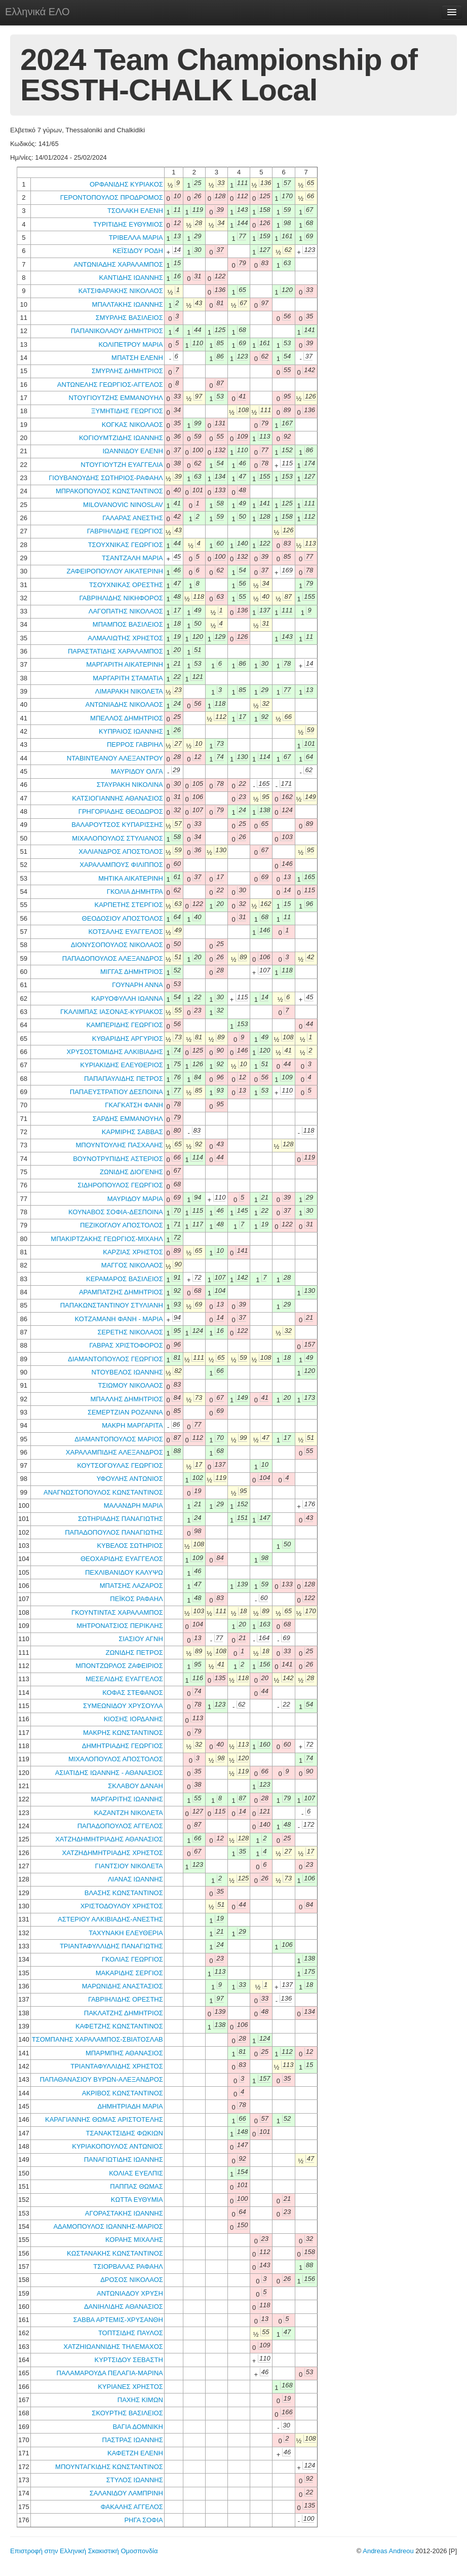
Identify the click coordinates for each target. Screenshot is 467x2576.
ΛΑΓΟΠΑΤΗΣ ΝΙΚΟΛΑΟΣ (126, 611)
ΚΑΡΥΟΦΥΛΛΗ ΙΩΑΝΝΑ (127, 998)
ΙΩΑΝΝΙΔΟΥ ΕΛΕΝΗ (132, 451)
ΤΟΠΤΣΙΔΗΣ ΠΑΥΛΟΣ (130, 2333)
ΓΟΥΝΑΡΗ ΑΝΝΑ (137, 985)
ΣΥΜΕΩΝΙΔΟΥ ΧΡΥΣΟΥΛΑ (123, 1706)
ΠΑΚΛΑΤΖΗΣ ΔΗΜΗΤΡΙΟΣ (123, 2013)
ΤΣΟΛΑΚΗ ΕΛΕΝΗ (135, 210)
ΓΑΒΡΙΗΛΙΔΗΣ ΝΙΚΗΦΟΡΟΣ (121, 598)
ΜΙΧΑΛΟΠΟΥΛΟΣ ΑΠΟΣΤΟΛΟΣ (115, 1759)
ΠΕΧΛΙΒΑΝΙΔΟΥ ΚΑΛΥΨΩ (124, 1572)
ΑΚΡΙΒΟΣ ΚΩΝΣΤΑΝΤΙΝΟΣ (122, 2093)
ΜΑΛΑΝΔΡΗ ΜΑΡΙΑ (133, 1505)
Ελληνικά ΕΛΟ (37, 11)
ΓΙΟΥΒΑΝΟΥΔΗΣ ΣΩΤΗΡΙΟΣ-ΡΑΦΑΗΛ (106, 478)
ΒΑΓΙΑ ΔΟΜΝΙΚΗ (137, 2426)
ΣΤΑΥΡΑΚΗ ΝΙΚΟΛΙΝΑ (130, 784)
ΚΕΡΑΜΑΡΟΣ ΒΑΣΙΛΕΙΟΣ (124, 1279)
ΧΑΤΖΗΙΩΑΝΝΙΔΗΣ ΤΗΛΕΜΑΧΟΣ (113, 2346)
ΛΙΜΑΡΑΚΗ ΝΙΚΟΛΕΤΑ (129, 691)
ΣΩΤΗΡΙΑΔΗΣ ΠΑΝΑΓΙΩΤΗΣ (120, 1518)
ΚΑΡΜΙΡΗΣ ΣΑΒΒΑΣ (132, 1132)
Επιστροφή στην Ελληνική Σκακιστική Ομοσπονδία (84, 2551)
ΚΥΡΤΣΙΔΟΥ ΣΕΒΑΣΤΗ (129, 2360)
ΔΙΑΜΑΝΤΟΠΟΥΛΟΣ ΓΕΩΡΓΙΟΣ (115, 1359)
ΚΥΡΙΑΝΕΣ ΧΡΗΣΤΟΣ (130, 2386)
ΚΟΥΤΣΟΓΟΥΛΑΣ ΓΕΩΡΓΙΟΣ (120, 1465)
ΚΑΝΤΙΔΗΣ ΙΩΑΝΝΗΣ (131, 277)
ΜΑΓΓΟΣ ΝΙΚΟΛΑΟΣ (132, 1265)
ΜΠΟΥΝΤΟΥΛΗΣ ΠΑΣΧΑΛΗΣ (119, 1145)
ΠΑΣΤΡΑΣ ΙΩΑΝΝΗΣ (132, 2440)
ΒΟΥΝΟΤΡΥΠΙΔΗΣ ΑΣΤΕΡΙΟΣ (118, 1159)
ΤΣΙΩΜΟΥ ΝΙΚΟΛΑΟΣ (130, 1385)
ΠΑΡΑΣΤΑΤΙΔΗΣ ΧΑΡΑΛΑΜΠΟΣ (115, 651)
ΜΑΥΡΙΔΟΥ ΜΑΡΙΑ (135, 1199)
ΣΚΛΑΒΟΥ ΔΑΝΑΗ (135, 1786)
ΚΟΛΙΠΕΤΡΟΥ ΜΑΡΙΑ (130, 344)
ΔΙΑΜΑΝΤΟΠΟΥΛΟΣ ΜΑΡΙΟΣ (118, 1439)
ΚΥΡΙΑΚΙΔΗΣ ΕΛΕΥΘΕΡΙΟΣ (121, 1065)
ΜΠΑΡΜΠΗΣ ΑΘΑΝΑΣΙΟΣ (124, 2053)
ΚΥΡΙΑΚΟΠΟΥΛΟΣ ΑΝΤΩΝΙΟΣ (117, 2146)
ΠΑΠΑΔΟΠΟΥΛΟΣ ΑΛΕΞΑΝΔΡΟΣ (112, 958)
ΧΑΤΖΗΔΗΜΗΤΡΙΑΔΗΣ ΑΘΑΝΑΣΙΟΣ (109, 1839)
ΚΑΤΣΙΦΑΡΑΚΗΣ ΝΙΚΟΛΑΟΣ (121, 291)
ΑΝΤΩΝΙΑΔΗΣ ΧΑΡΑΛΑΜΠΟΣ (118, 264)
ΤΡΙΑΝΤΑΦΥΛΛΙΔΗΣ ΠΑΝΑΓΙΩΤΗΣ (111, 1946)
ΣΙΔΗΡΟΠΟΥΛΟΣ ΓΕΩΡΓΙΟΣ (120, 1185)
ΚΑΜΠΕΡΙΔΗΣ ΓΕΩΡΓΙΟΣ (124, 1025)
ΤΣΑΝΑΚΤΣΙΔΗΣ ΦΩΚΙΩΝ (124, 2133)
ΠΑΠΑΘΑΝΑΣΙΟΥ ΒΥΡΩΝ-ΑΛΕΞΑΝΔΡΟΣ (101, 2079)
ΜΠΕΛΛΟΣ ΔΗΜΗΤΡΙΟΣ (126, 718)
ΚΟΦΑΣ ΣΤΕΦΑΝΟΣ (132, 1692)
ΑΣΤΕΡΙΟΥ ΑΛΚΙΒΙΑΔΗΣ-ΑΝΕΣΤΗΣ (110, 1919)
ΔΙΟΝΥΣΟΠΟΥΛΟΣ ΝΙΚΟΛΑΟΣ (117, 945)
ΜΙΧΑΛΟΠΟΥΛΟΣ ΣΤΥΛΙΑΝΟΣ (117, 838)
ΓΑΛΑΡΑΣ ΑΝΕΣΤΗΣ (132, 518)
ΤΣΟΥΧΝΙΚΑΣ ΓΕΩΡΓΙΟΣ (125, 545)
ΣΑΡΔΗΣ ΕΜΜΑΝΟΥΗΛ (128, 1118)
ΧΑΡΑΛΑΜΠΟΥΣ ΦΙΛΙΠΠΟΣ (121, 864)
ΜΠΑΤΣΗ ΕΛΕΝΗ (137, 357)
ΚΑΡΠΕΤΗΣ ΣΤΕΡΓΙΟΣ (128, 905)
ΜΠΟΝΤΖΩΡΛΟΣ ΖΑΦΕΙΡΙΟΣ (119, 1666)
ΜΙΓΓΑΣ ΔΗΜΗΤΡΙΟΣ (131, 971)
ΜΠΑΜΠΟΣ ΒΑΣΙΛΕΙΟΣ (128, 624)
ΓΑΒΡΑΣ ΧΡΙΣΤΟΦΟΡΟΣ (126, 1345)
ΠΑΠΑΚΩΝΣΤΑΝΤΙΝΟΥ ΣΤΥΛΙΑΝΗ (111, 1305)
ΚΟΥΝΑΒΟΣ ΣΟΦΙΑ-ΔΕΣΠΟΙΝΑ (115, 1212)
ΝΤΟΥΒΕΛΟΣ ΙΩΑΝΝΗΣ (127, 1372)
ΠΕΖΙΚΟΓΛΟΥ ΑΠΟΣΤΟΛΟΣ (121, 1225)
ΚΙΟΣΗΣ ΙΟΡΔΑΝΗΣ (133, 1719)
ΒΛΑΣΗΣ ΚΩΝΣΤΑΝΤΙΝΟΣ (124, 1893)
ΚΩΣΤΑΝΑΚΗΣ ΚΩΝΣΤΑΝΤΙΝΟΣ (115, 2253)
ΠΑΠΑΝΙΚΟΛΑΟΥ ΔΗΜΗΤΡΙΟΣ (117, 331)
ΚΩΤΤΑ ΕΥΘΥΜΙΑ (137, 2199)
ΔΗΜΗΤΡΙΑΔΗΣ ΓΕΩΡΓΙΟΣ (122, 1746)
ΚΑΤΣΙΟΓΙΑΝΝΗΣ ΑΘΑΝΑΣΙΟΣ (117, 798)
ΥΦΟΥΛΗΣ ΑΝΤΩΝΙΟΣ (129, 1478)
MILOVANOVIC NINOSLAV (123, 505)
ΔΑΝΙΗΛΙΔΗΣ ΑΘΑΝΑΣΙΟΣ (123, 2306)
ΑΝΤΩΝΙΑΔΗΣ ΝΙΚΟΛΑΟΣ (124, 704)
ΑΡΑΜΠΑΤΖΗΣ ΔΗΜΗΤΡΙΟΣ (121, 1292)
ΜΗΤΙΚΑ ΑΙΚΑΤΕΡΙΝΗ (130, 878)
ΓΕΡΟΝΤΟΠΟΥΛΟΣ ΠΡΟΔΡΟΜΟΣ (111, 197)
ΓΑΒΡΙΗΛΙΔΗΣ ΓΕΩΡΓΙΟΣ (125, 531)
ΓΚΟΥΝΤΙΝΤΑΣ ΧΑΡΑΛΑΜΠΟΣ (117, 1612)
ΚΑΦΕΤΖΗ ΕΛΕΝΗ (135, 2453)
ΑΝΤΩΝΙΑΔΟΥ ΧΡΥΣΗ (130, 2293)
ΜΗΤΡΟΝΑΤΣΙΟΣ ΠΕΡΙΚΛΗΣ (119, 1625)
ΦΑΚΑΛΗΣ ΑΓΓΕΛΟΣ (132, 2507)
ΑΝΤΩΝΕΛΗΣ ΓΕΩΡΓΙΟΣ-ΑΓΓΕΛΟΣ (110, 384)
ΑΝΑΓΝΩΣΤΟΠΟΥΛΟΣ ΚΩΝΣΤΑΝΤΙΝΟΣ (103, 1492)
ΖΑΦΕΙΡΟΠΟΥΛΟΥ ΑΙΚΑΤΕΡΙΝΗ (115, 571)
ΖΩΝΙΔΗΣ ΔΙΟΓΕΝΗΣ (131, 1172)
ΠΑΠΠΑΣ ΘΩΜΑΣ (136, 2186)
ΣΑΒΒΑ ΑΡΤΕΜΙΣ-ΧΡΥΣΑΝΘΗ (118, 2320)
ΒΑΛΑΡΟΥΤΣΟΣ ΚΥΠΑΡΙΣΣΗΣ (117, 824)
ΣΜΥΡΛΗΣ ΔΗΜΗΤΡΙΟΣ (127, 371)
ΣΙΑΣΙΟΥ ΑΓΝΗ (141, 1639)
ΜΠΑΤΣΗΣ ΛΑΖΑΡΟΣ (131, 1585)
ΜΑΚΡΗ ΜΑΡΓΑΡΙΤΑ (132, 1425)
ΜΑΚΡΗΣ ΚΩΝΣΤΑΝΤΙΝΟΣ (123, 1732)
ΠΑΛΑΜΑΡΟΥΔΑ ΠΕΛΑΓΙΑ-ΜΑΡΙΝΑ (110, 2373)
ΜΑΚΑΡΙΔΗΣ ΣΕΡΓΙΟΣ (129, 1973)
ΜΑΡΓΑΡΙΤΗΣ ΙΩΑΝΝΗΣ (127, 1799)
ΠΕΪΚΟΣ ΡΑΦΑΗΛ (136, 1599)
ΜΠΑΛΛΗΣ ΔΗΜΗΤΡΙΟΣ (127, 1399)
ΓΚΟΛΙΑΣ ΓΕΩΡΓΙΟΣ (132, 1959)
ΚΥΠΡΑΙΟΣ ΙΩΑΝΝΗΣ (131, 731)
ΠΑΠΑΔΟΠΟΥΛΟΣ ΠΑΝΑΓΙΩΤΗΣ (114, 1532)
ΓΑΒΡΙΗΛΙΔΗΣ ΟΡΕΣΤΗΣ (125, 1999)
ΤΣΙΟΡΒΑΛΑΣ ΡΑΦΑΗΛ (128, 2266)
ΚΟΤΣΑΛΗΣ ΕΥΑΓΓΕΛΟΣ (125, 931)
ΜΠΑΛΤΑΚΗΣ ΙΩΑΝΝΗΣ (127, 304)
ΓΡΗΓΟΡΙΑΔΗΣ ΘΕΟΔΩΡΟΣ (121, 811)
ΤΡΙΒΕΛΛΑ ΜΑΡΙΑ (136, 237)
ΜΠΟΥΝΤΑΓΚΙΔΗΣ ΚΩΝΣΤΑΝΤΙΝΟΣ (109, 2467)
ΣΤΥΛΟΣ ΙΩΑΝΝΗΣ (134, 2480)
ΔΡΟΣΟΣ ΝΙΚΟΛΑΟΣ (131, 2279)
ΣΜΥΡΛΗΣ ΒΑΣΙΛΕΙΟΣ (129, 317)
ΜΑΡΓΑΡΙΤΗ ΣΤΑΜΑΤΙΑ (128, 678)
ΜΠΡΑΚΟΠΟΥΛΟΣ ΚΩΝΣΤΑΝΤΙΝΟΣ (109, 491)
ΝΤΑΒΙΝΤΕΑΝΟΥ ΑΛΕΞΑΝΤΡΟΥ (115, 758)
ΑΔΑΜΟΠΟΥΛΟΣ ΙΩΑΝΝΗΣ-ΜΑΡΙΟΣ (108, 2226)
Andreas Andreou (388, 2551)
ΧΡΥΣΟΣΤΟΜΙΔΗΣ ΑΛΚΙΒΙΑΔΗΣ (115, 1052)
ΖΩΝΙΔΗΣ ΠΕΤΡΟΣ (134, 1652)
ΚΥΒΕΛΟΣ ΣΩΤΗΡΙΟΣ (130, 1545)
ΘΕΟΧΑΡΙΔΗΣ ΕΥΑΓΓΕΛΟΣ (122, 1559)
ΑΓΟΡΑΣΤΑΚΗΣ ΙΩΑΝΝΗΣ (124, 2213)
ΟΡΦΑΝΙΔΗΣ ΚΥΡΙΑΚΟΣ (126, 184)
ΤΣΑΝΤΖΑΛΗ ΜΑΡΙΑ (132, 558)
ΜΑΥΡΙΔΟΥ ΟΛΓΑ (137, 771)
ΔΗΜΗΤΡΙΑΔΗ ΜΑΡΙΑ (130, 2106)
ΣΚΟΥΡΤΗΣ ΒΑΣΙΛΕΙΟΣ (127, 2413)
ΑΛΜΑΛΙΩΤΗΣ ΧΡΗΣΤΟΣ (125, 638)
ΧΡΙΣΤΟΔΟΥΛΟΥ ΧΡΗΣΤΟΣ (122, 1906)
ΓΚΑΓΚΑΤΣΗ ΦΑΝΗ (134, 1105)
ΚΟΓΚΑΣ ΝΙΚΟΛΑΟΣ (132, 424)
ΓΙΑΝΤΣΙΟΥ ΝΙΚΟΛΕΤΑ (129, 1866)
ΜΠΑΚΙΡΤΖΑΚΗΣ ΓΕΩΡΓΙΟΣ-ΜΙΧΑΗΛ (107, 1239)
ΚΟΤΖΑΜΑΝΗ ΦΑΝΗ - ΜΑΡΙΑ (119, 1319)
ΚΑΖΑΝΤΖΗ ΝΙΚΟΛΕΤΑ (128, 1813)
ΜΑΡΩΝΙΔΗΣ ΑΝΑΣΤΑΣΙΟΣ (122, 1986)
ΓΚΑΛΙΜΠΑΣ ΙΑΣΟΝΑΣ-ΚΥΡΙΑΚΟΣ (111, 1011)
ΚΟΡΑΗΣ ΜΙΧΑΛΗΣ (134, 2239)
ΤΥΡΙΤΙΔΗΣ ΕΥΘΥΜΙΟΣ (128, 224)
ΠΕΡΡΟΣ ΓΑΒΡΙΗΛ (135, 744)
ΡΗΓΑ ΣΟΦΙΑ (143, 2520)
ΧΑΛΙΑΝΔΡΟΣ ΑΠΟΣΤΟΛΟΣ (121, 851)
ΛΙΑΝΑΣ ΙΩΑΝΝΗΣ (135, 1879)
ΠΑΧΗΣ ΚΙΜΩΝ (140, 2400)
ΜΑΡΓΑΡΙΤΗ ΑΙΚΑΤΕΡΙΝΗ (124, 664)
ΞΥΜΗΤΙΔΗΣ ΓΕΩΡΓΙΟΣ (127, 411)
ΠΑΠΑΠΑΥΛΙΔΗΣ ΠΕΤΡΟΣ (123, 1078)
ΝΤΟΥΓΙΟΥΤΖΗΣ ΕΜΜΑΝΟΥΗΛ (115, 398)
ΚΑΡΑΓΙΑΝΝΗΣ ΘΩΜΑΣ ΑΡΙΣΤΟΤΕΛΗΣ (104, 2119)
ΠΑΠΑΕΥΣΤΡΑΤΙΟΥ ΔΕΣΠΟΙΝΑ (116, 1092)
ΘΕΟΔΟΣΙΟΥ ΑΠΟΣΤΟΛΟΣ (122, 918)
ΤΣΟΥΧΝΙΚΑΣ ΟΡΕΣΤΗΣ (126, 585)
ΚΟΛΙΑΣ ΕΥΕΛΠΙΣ (136, 2173)
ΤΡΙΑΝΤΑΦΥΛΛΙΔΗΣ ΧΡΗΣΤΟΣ (116, 2066)
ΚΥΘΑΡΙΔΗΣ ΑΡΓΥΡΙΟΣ (127, 1038)
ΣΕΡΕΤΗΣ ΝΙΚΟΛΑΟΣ (130, 1332)
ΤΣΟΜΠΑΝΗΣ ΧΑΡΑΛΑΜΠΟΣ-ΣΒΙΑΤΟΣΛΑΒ (97, 2039)
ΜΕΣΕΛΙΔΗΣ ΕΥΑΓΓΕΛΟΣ (124, 1679)
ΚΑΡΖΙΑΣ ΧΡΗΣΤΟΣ (133, 1252)
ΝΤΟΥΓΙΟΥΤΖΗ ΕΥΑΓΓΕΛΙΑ (122, 464)
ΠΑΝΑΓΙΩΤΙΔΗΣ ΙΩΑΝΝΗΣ (123, 2159)
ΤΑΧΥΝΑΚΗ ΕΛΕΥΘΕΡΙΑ (126, 1933)
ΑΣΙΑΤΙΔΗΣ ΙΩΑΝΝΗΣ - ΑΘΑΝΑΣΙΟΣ (109, 1772)
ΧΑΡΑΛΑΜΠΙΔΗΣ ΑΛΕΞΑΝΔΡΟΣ (114, 1452)
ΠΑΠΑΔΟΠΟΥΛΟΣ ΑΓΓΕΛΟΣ (120, 1826)
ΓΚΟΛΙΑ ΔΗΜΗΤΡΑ (135, 891)
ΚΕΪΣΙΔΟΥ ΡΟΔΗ (137, 251)
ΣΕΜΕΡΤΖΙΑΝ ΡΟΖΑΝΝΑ (125, 1412)
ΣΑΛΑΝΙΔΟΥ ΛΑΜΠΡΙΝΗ (126, 2493)
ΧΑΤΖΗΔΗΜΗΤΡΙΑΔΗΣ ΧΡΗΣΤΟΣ (112, 1853)
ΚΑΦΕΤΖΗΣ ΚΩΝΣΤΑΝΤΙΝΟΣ (119, 2026)
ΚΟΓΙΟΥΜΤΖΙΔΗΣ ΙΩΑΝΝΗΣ (121, 438)
